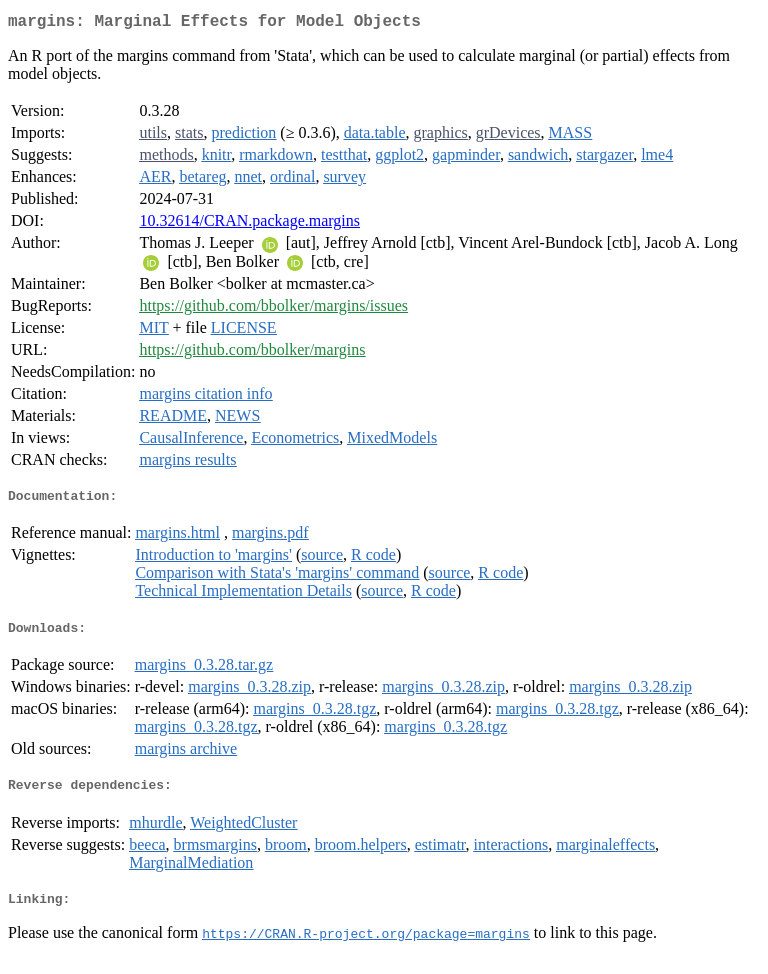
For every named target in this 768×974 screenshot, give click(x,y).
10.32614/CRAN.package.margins (249, 224)
